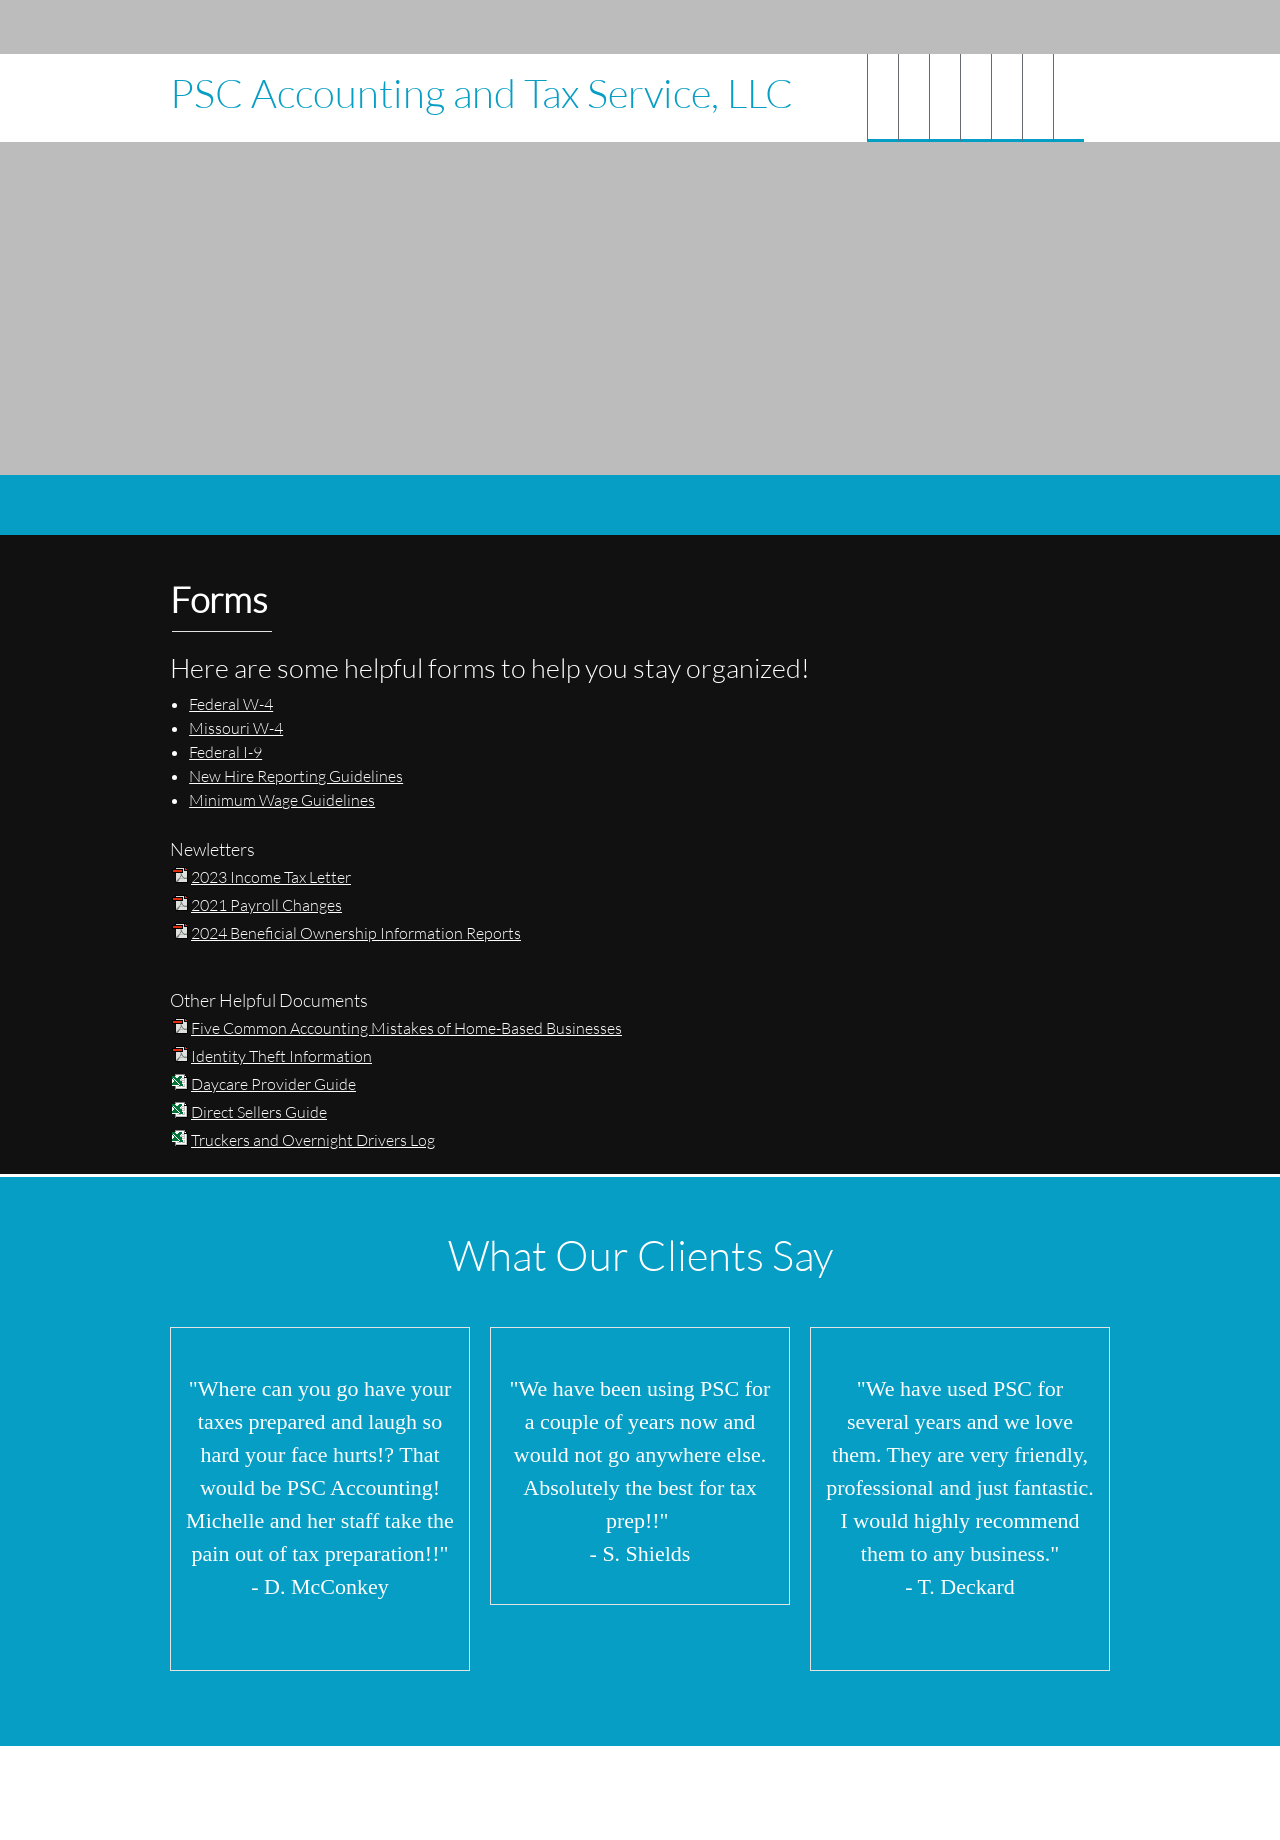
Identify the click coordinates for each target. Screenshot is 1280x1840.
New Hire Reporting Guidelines (296, 775)
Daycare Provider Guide (273, 1083)
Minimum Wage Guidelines (282, 799)
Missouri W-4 (236, 727)
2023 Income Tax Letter (271, 876)
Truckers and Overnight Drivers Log (313, 1139)
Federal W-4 (231, 703)
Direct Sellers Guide (259, 1111)
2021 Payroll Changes (266, 904)
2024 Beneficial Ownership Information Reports (356, 932)
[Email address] (990, 27)
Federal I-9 (225, 751)
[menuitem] (882, 98)
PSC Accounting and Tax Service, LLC (481, 93)
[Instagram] (1080, 27)
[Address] (1020, 27)
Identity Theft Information (281, 1055)
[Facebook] (1050, 27)
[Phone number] (960, 27)
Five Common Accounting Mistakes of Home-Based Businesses (406, 1027)
